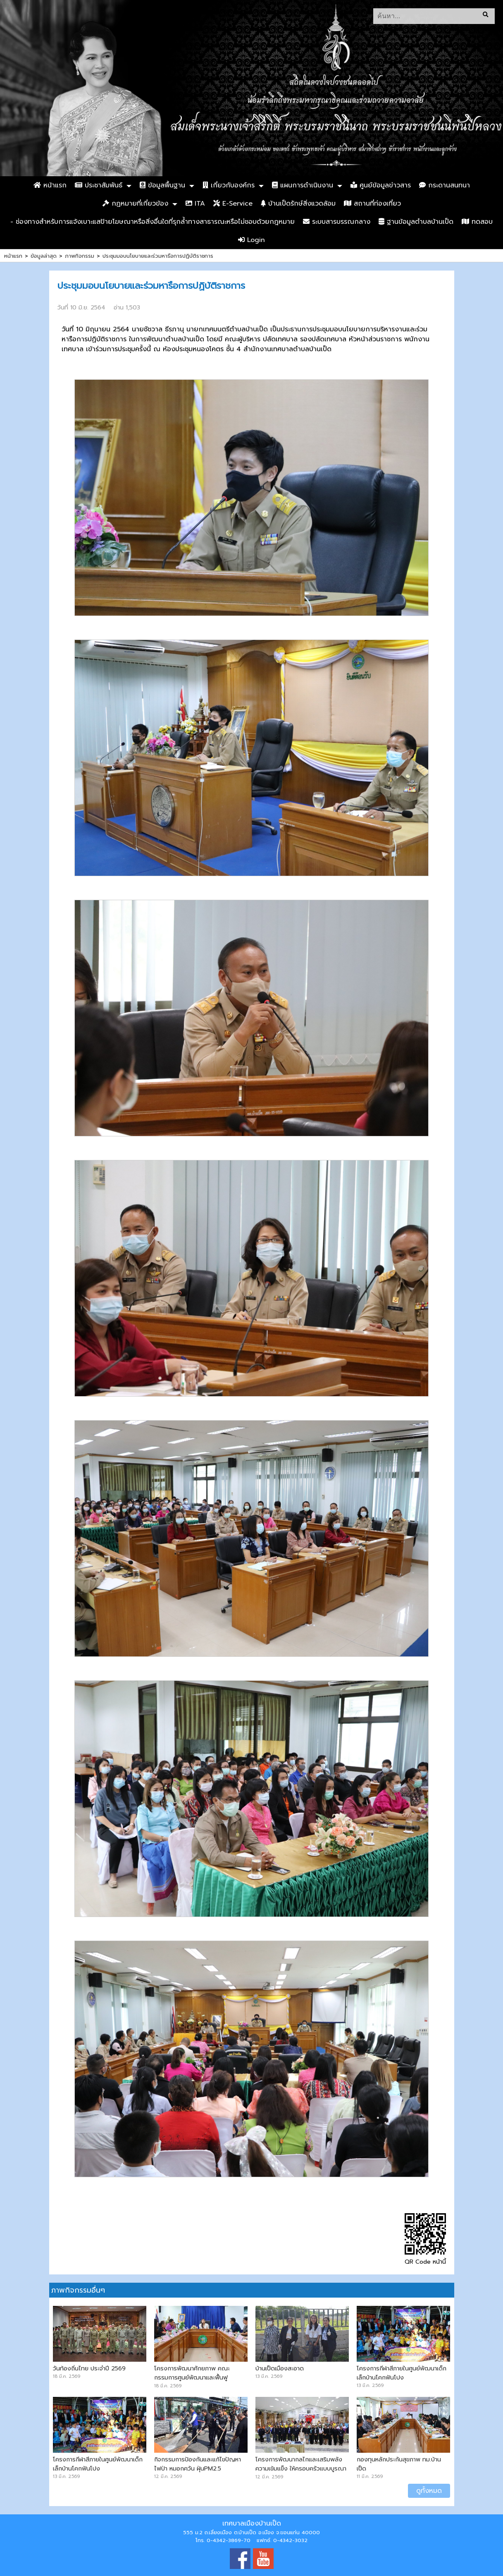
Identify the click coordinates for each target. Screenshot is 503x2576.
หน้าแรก (50, 185)
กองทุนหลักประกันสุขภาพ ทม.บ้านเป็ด (399, 2464)
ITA (195, 203)
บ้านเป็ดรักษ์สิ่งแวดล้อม (298, 203)
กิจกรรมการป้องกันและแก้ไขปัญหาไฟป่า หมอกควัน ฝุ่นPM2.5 (197, 2464)
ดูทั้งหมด (429, 2491)
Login (251, 240)
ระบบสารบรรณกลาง (336, 222)
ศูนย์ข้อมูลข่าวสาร (380, 185)
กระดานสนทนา (444, 185)
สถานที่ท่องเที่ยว (372, 203)
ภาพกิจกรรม (79, 256)
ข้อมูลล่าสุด (44, 256)
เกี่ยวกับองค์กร (229, 185)
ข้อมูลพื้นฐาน (162, 185)
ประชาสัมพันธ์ (98, 185)
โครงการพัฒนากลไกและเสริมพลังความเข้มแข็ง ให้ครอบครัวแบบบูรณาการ (300, 2468)
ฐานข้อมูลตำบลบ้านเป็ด (416, 222)
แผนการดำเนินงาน (302, 185)
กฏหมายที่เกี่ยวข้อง (135, 203)
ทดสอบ (477, 222)
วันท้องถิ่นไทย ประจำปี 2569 (89, 2368)
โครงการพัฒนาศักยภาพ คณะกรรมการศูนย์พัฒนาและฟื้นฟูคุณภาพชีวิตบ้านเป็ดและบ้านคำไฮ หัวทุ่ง (200, 2382)
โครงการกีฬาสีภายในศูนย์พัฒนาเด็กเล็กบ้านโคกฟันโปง (401, 2373)
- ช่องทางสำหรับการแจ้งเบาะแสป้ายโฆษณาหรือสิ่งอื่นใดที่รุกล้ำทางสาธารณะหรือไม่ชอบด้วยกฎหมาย (152, 222)
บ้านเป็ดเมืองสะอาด (279, 2368)
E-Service (233, 203)
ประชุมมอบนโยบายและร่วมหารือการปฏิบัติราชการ (158, 256)
